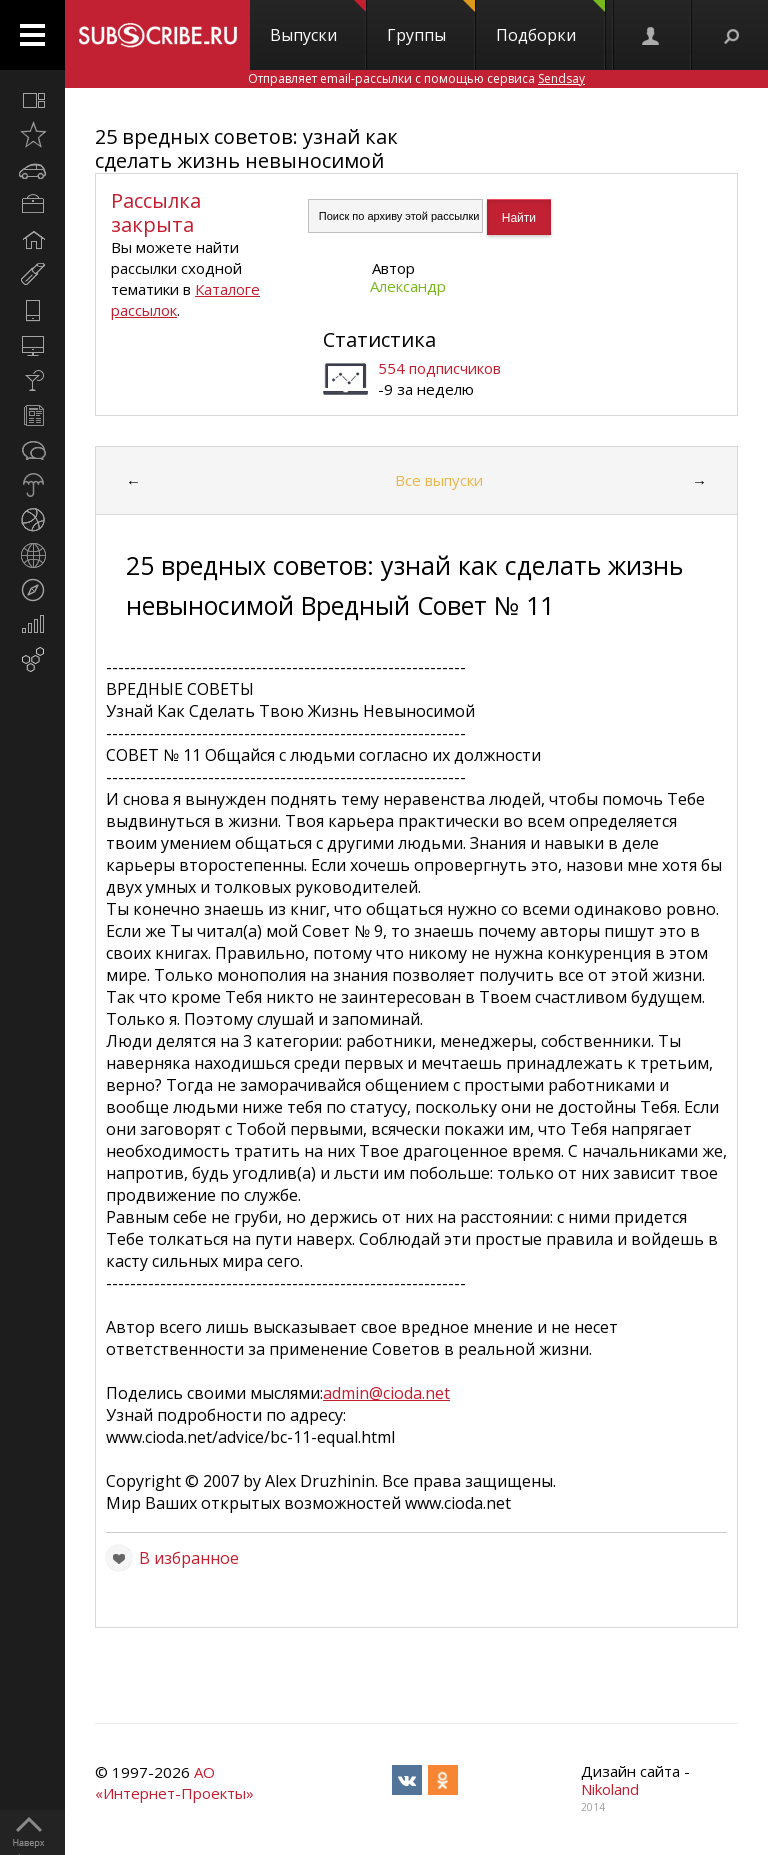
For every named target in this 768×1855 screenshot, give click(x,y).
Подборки (550, 23)
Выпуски (318, 23)
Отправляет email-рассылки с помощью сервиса (416, 78)
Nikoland (610, 1789)
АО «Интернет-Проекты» (174, 1782)
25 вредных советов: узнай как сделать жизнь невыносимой (246, 148)
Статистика (379, 339)
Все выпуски (439, 480)
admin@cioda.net (386, 1393)
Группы (431, 23)
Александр (408, 286)
